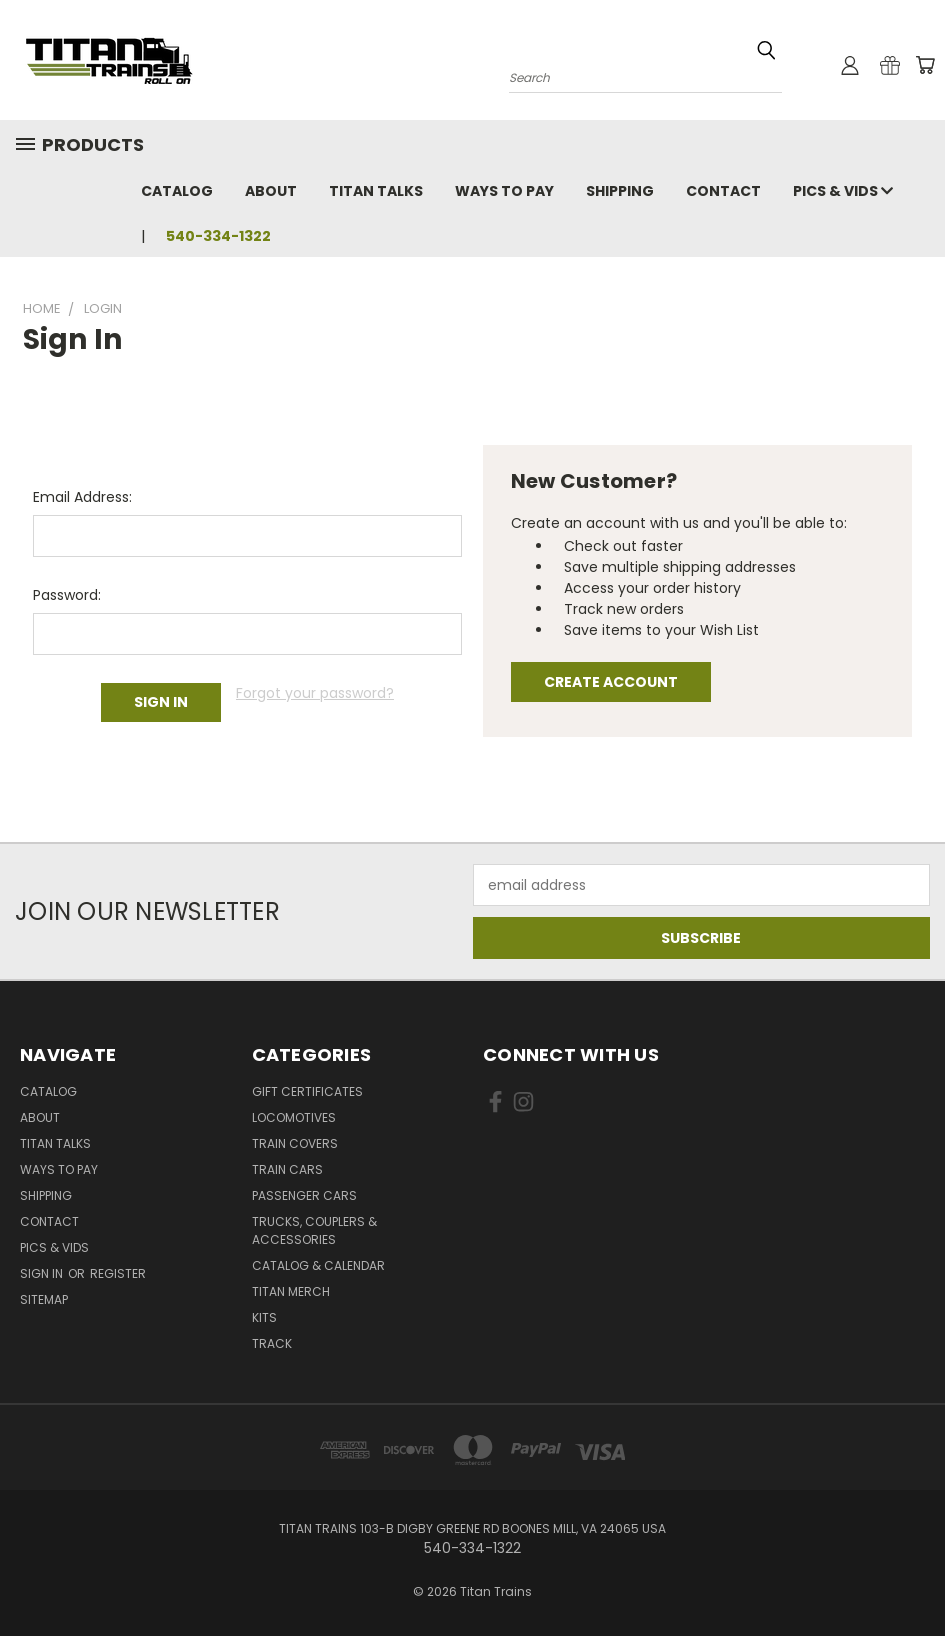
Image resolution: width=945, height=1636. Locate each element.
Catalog (177, 191)
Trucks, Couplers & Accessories (314, 1230)
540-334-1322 (218, 236)
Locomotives (294, 1117)
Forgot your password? (315, 693)
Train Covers (295, 1143)
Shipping (620, 191)
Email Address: (82, 497)
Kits (264, 1317)
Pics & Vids (843, 191)
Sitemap (44, 1299)
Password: (67, 595)
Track (272, 1343)
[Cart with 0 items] (925, 65)
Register (118, 1273)
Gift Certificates (307, 1091)
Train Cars (287, 1169)
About (271, 191)
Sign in (43, 1273)
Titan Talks (376, 191)
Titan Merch (291, 1291)
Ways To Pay (504, 191)
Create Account (611, 682)
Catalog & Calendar (318, 1265)
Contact (723, 191)
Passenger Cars (304, 1195)
